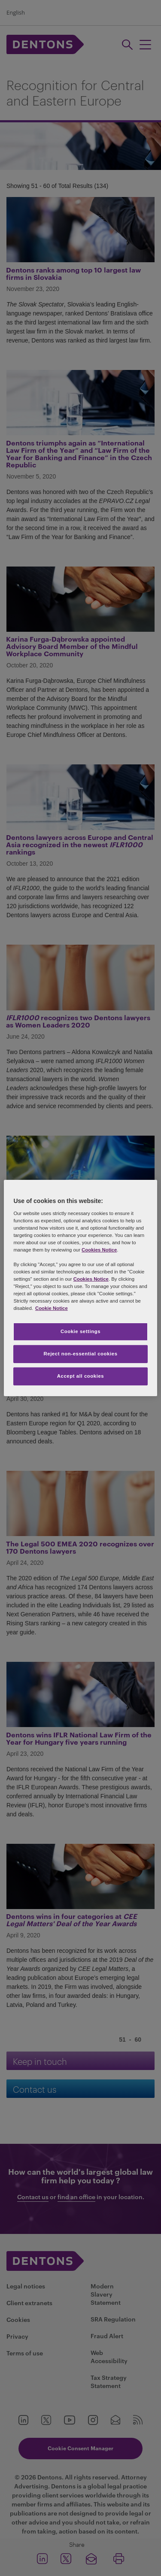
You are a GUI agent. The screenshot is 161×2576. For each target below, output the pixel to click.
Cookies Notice (99, 1249)
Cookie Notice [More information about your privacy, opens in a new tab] (51, 1308)
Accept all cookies (80, 1376)
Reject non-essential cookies (80, 1353)
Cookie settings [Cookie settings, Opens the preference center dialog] (80, 1331)
